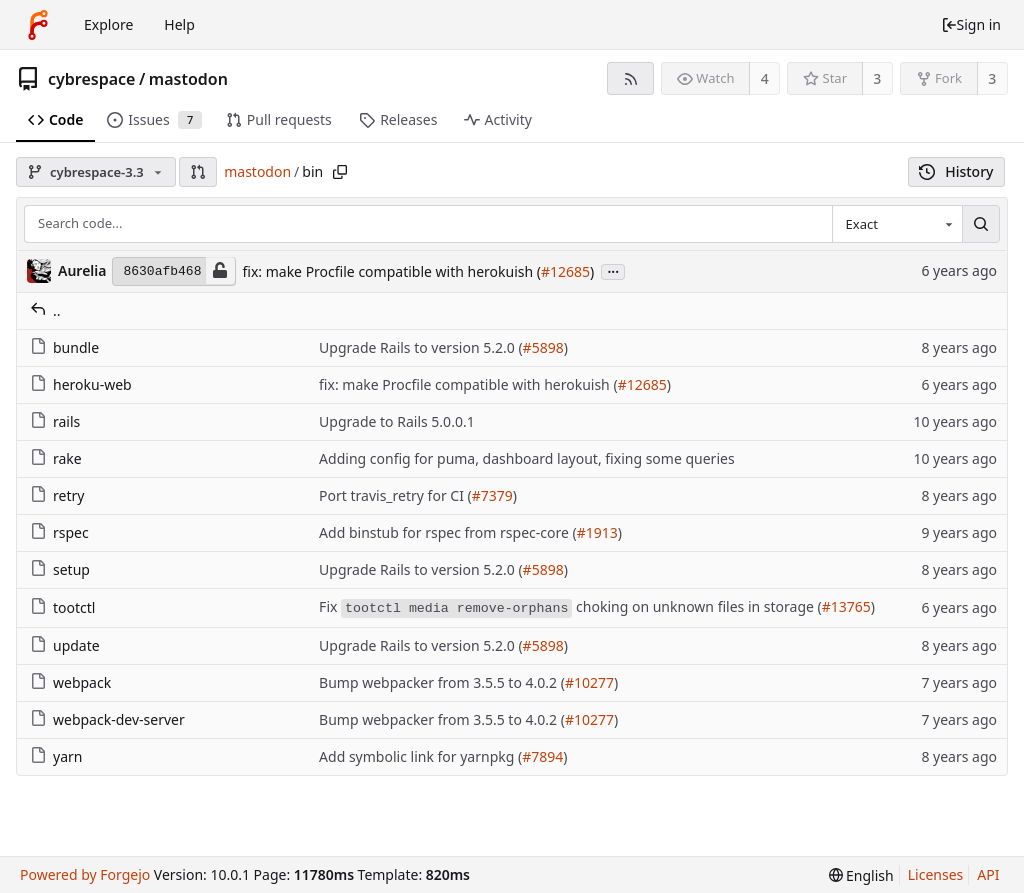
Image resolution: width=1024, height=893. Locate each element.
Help (179, 24)
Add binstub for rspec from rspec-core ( (448, 532)
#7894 (542, 756)
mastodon (188, 79)
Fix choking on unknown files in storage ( (570, 607)
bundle (64, 347)
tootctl (62, 607)
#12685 (565, 271)
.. (45, 310)
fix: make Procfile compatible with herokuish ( (391, 271)
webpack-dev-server (107, 719)
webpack (70, 682)
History (956, 171)
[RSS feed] (630, 78)
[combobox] (897, 224)
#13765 (846, 606)
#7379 (492, 495)
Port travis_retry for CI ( (395, 495)
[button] (198, 172)
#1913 (597, 532)
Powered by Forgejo (85, 874)
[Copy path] (340, 172)
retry (57, 495)
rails (55, 421)
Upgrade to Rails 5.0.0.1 (397, 421)
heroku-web (81, 384)
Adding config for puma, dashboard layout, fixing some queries (527, 458)
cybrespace (91, 79)
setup (60, 569)
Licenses (936, 874)
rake (56, 458)
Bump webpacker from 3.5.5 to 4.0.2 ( (442, 682)
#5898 (543, 347)
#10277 (589, 682)
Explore (108, 24)
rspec (59, 532)
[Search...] (981, 224)
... (613, 270)
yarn (56, 756)
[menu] (861, 875)
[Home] (38, 25)
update (65, 645)
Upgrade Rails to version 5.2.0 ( (421, 347)
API (988, 874)
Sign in (971, 24)
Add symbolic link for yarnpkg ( (420, 756)
